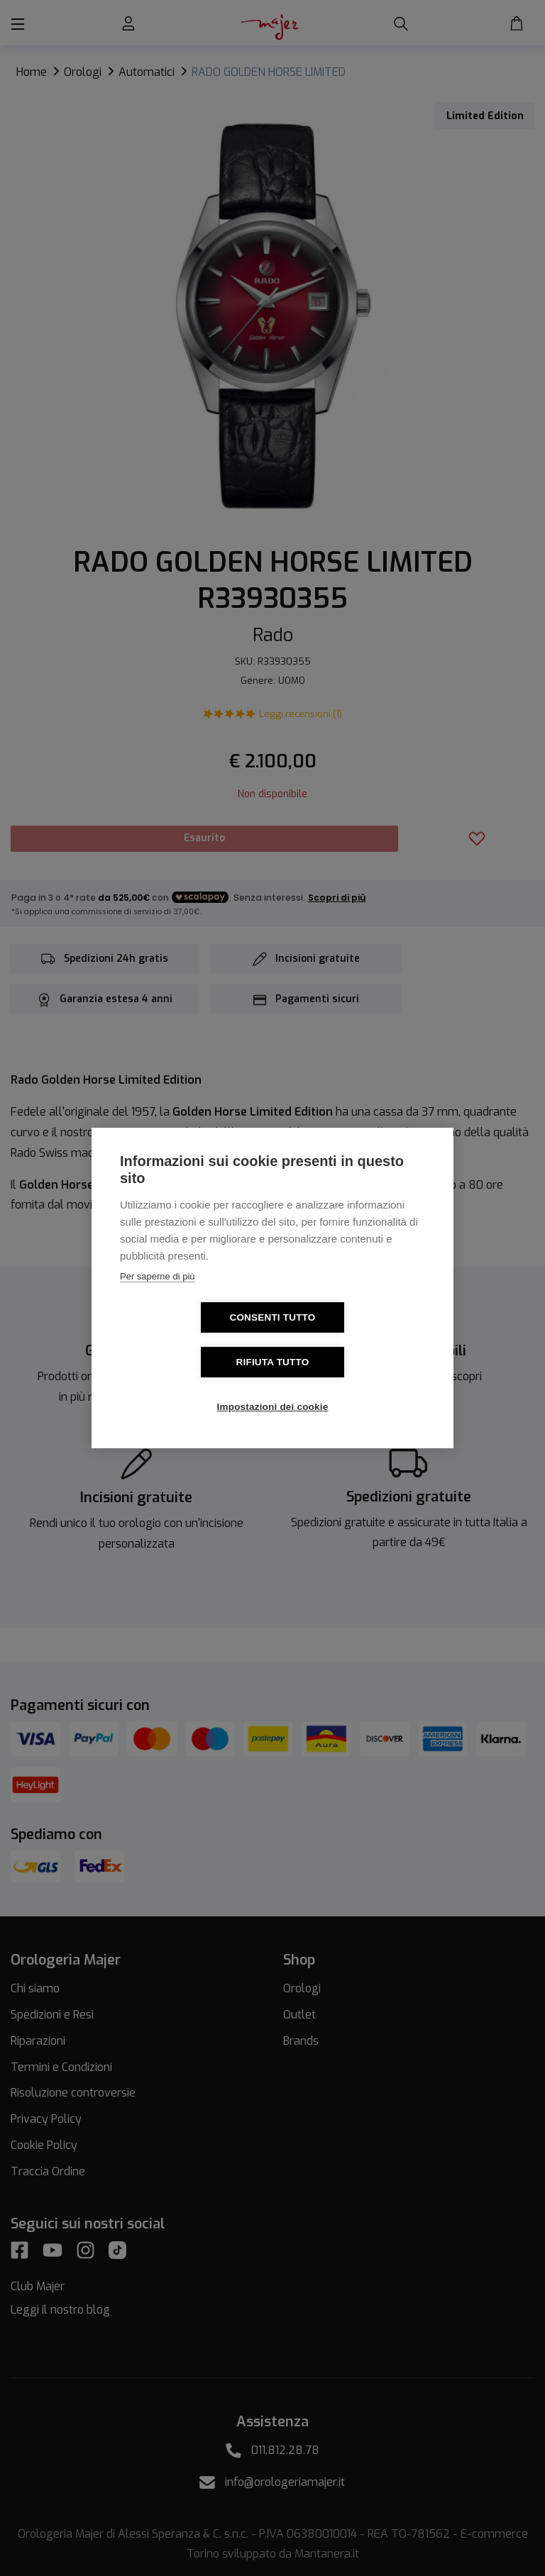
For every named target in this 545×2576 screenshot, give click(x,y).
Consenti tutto (190, 1340)
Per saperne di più (157, 1299)
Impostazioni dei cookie (273, 1384)
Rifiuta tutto (354, 1340)
